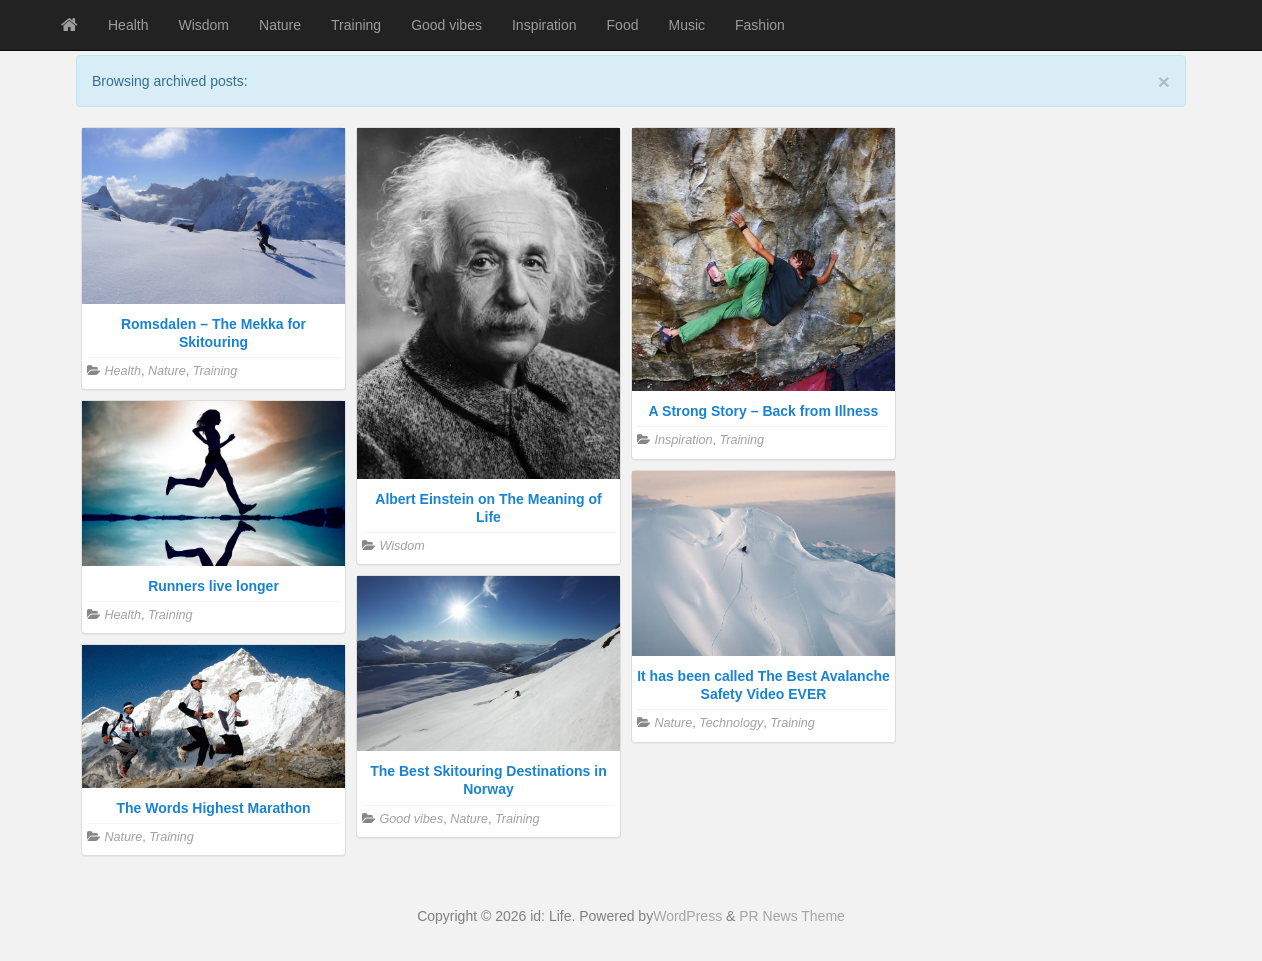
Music (686, 25)
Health (128, 25)
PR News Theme (792, 916)
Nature (280, 25)
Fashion (760, 25)
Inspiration (544, 25)
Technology (731, 723)
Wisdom (203, 25)
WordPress (687, 916)
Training (356, 25)
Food (623, 25)
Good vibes (446, 25)
